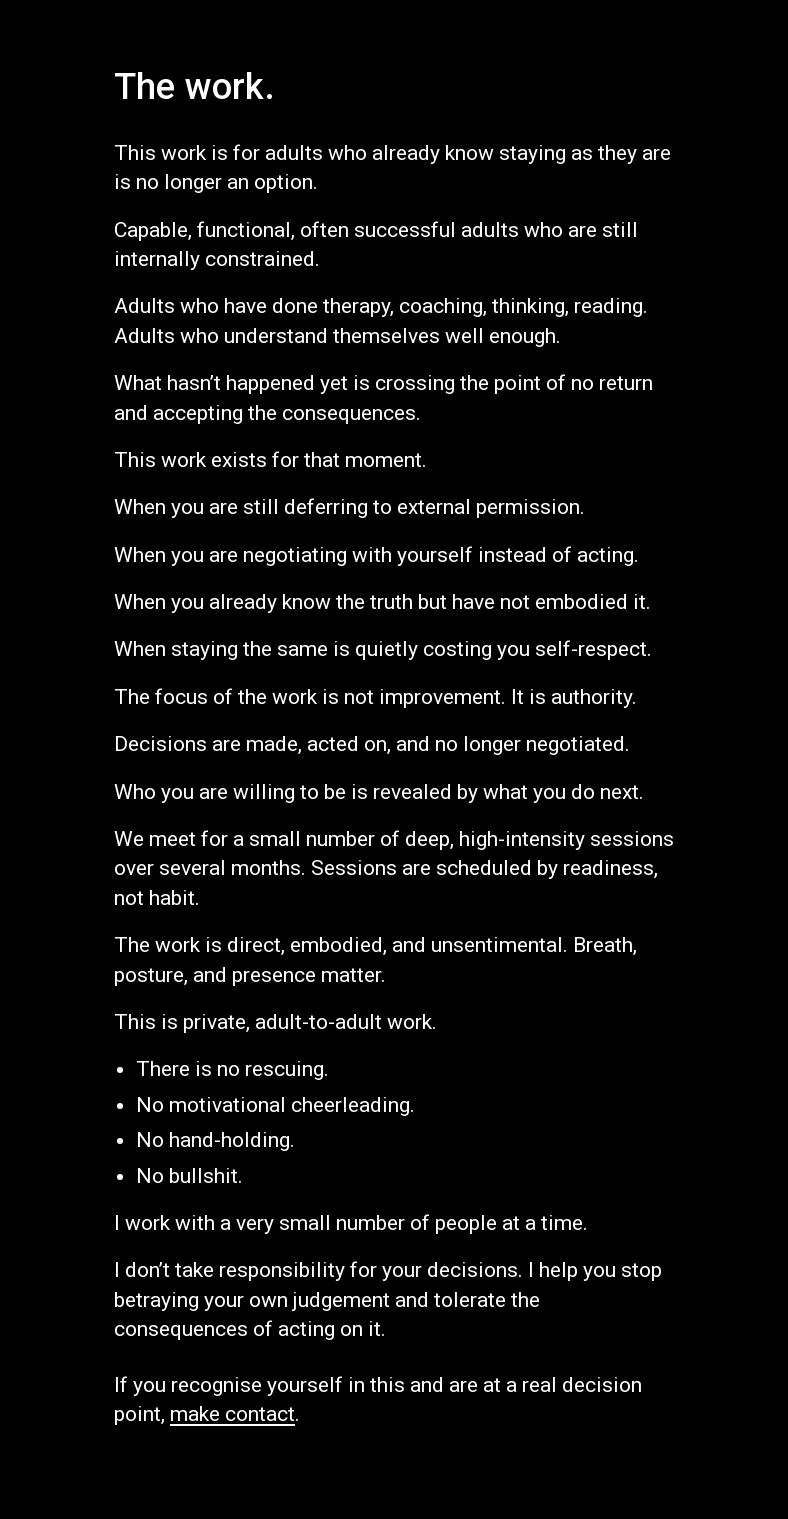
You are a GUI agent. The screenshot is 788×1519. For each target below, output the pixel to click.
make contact (232, 1414)
